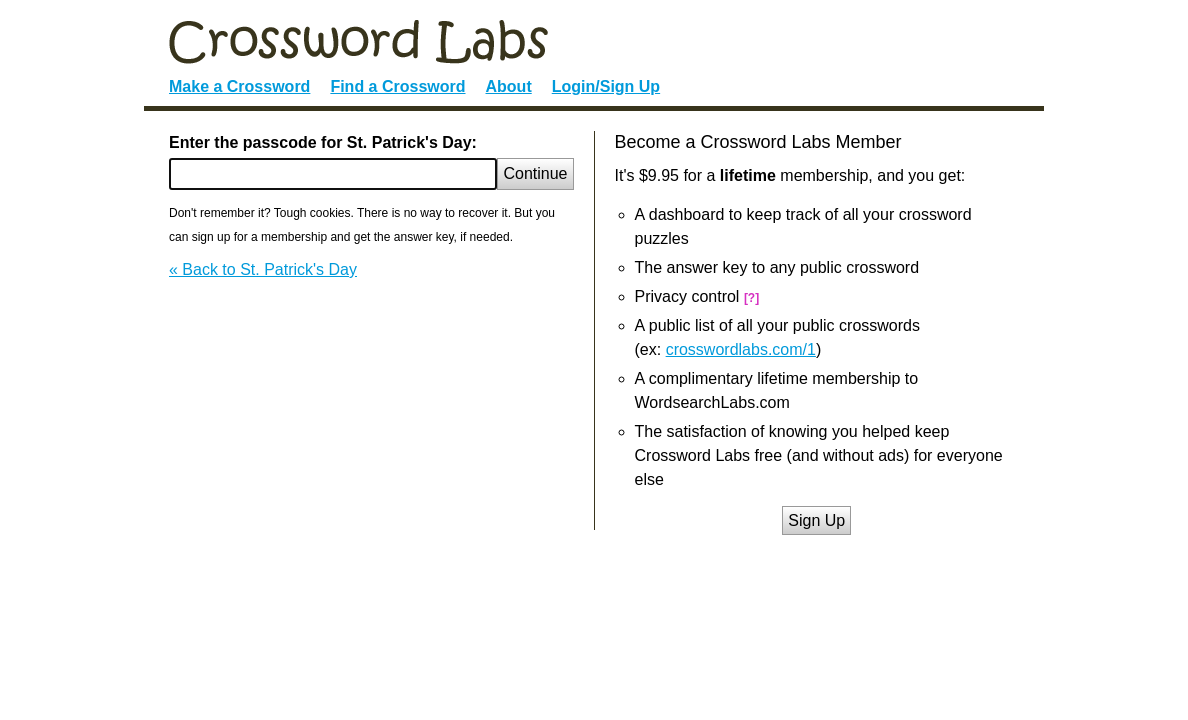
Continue (535, 173)
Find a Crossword (397, 86)
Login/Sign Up (606, 86)
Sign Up (816, 520)
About (509, 86)
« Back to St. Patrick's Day (263, 269)
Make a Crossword (239, 86)
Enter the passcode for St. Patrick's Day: (323, 142)
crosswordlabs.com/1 (741, 349)
